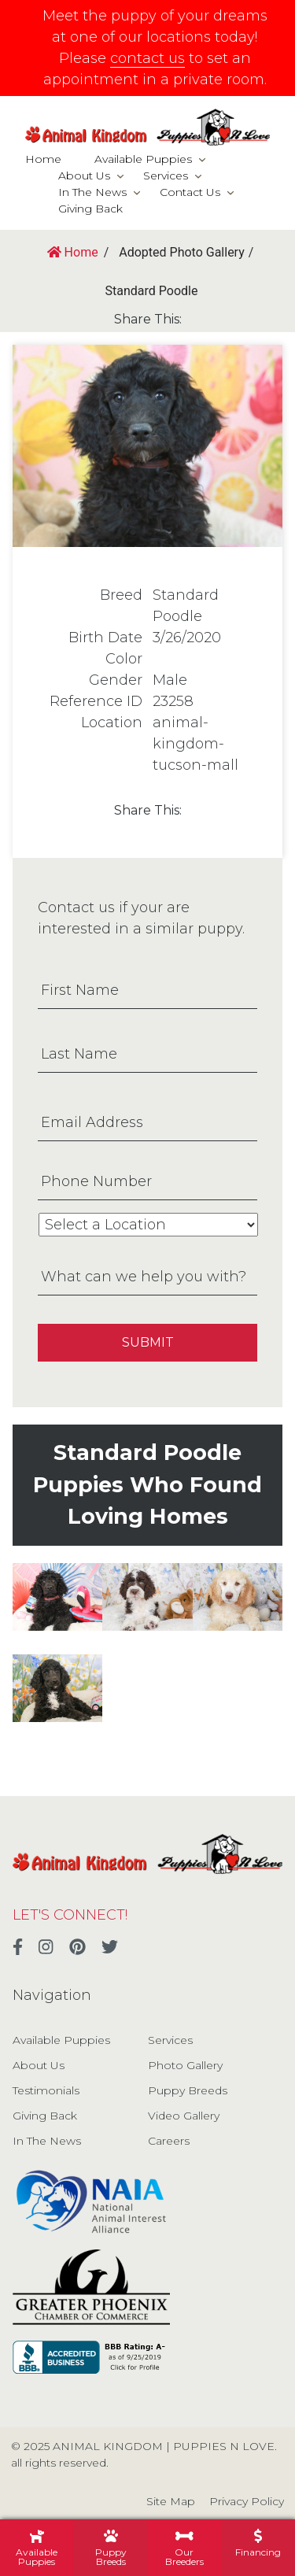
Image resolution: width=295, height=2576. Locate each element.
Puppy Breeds (187, 2090)
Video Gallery (183, 2115)
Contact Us (190, 192)
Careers (169, 2141)
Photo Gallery (185, 2065)
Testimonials (46, 2090)
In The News (92, 192)
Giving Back (90, 208)
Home (43, 159)
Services (165, 175)
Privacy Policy (246, 2501)
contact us (147, 58)
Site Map (170, 2501)
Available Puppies (143, 159)
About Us (84, 175)
